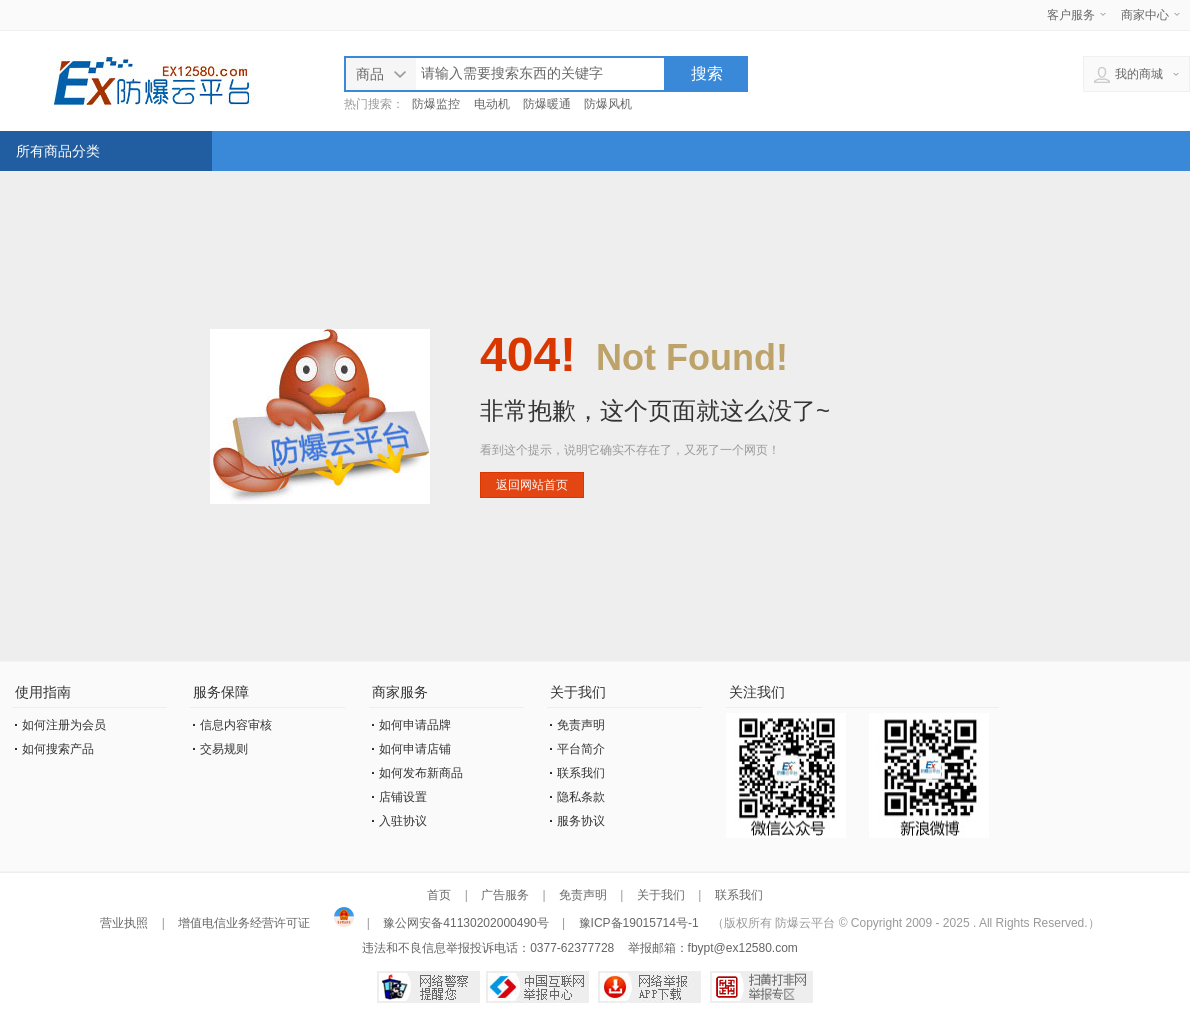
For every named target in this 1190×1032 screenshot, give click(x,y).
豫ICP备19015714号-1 (639, 923)
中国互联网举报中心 (537, 987)
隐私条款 (581, 797)
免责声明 (581, 725)
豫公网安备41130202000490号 (466, 923)
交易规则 (224, 749)
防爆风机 (608, 104)
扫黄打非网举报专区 (761, 987)
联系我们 (581, 773)
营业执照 (125, 923)
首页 (439, 895)
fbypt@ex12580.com (743, 948)
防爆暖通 (547, 104)
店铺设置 (403, 797)
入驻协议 (403, 821)
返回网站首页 (532, 485)
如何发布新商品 (421, 773)
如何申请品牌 (415, 725)
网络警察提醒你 (428, 987)
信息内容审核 (236, 725)
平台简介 (581, 749)
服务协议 (581, 821)
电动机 (492, 104)
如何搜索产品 (58, 749)
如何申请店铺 (415, 749)
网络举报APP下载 (649, 987)
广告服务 (505, 895)
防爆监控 (436, 104)
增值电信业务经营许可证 (244, 923)
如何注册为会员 (64, 725)
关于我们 (661, 895)
